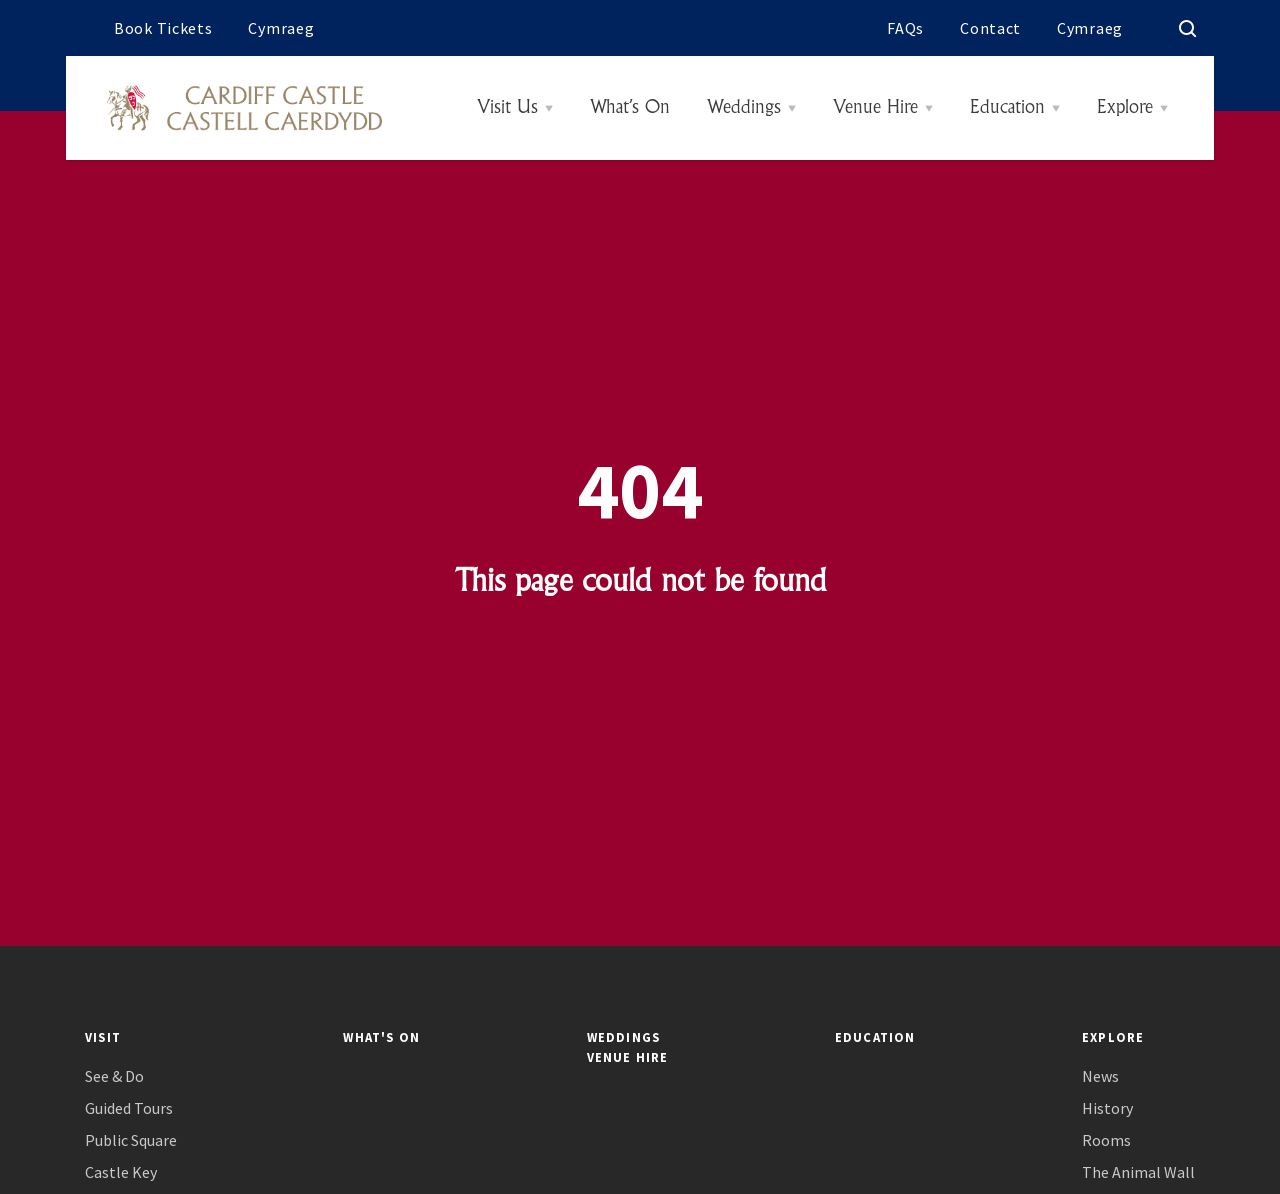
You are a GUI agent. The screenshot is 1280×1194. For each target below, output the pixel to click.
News (1100, 1076)
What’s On (630, 108)
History (1107, 1108)
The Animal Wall (1138, 1172)
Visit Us (507, 108)
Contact (990, 28)
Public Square (131, 1140)
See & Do (114, 1076)
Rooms (1106, 1140)
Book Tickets (163, 28)
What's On (381, 1037)
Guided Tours (129, 1108)
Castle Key (121, 1172)
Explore (1125, 108)
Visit (103, 1037)
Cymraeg (281, 28)
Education (1007, 108)
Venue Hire (875, 108)
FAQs (905, 28)
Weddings (744, 108)
